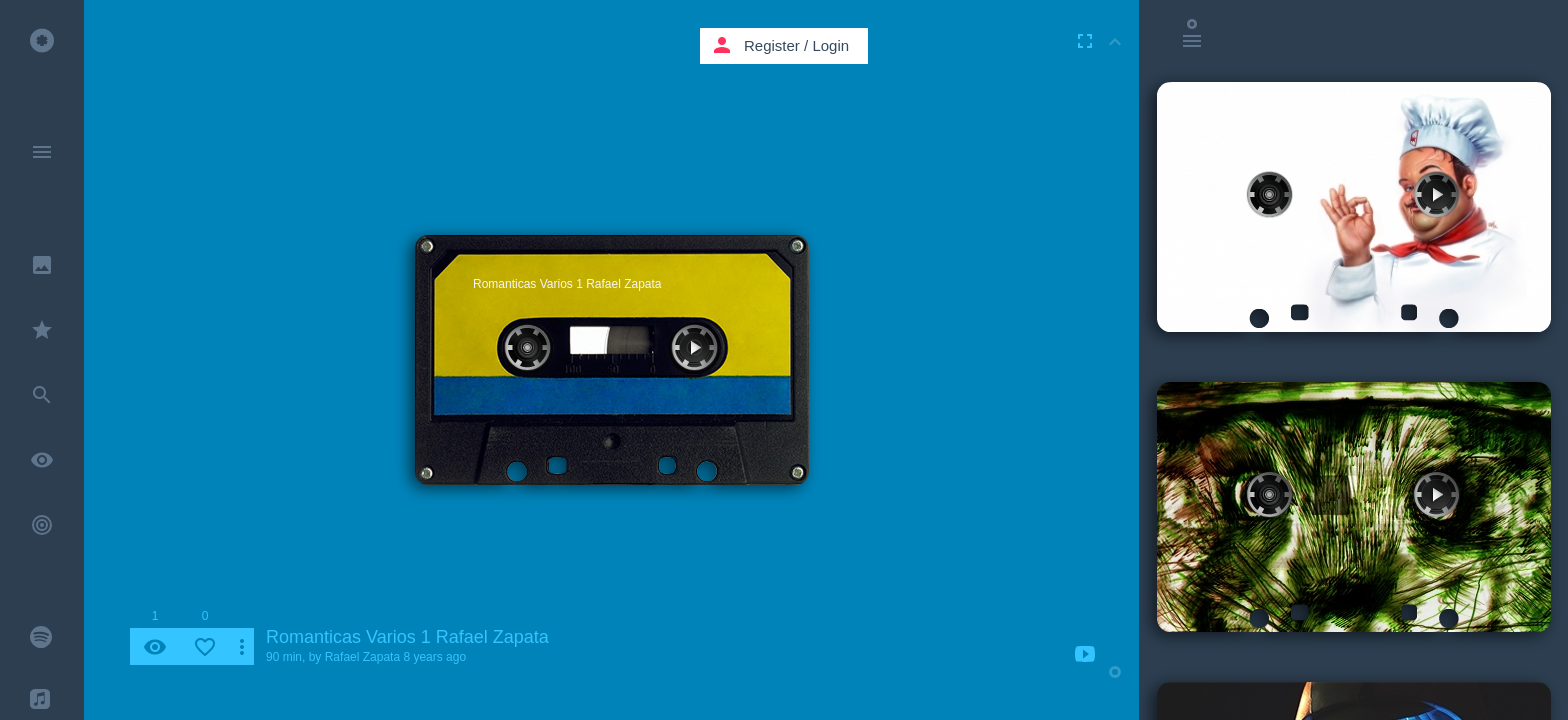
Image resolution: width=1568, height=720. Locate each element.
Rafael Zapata (362, 657)
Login (830, 45)
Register (772, 45)
